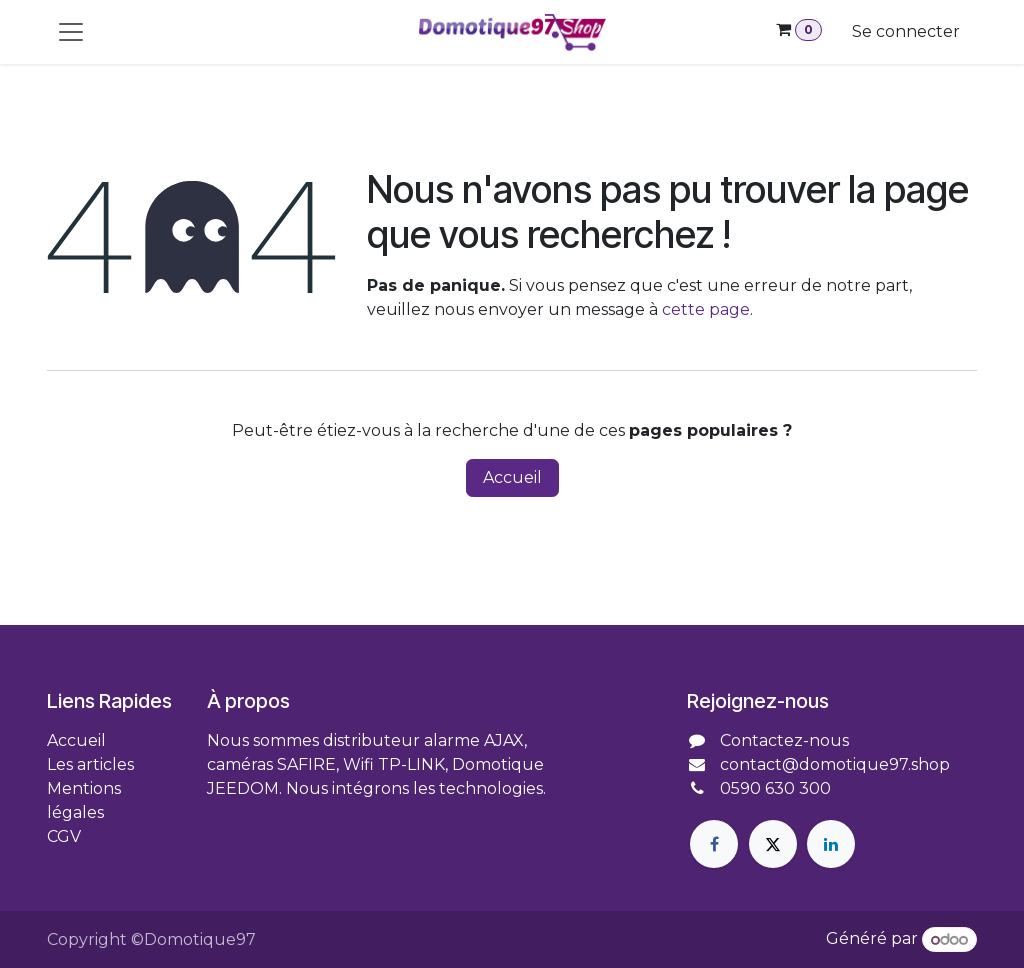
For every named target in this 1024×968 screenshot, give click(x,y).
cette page (706, 309)
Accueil (512, 477)
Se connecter (906, 31)
